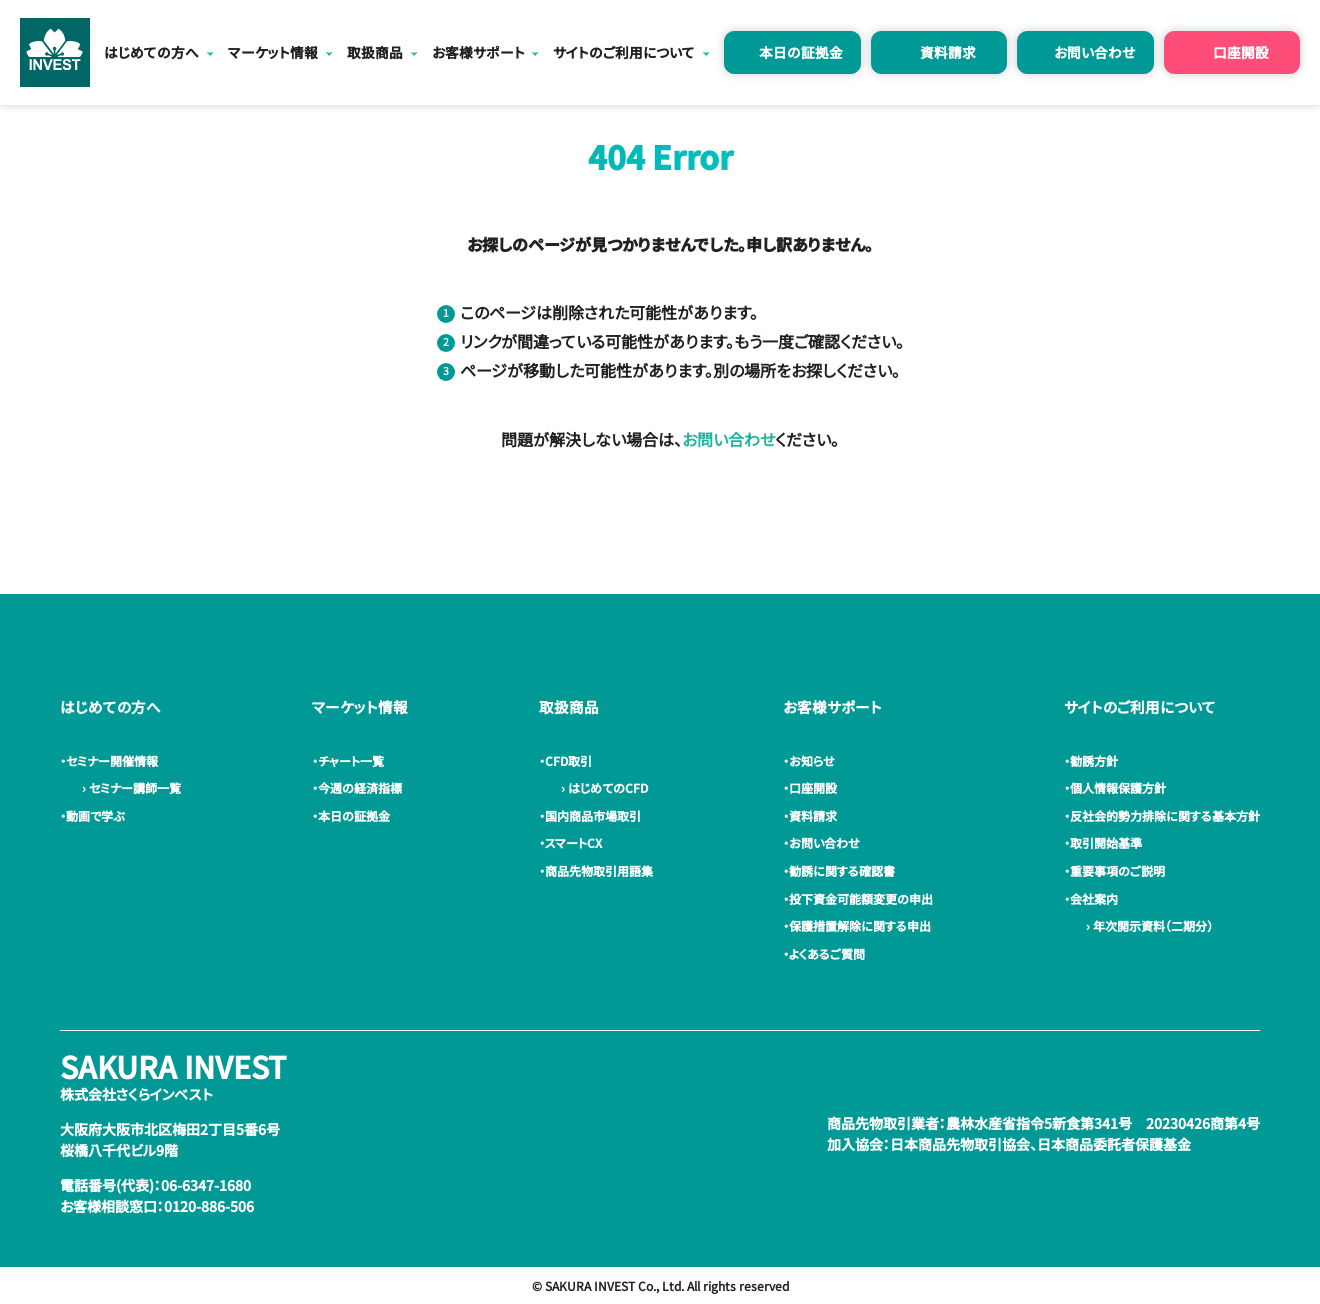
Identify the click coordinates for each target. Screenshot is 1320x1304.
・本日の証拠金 (354, 815)
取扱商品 (375, 52)
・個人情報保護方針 (1118, 787)
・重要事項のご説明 (1117, 870)
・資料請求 (813, 815)
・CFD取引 (568, 760)
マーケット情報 (273, 52)
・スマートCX (573, 842)
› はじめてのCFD (601, 787)
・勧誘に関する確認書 (842, 870)
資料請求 (948, 52)
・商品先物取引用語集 (599, 870)
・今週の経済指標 (360, 787)
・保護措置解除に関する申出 (860, 925)
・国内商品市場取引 (593, 815)
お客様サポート (478, 52)
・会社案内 (1094, 898)
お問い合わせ (1094, 52)
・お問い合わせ (824, 842)
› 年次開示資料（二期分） (1146, 925)
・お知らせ (812, 760)
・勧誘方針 (1094, 760)
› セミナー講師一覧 (128, 787)
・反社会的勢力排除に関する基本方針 (1165, 815)
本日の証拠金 (801, 52)
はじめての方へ (151, 52)
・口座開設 (813, 787)
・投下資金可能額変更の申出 (861, 898)
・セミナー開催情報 (112, 760)
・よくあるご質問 (827, 953)
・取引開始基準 (1106, 842)
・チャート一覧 (351, 760)
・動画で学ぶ (95, 815)
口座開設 (1241, 52)
